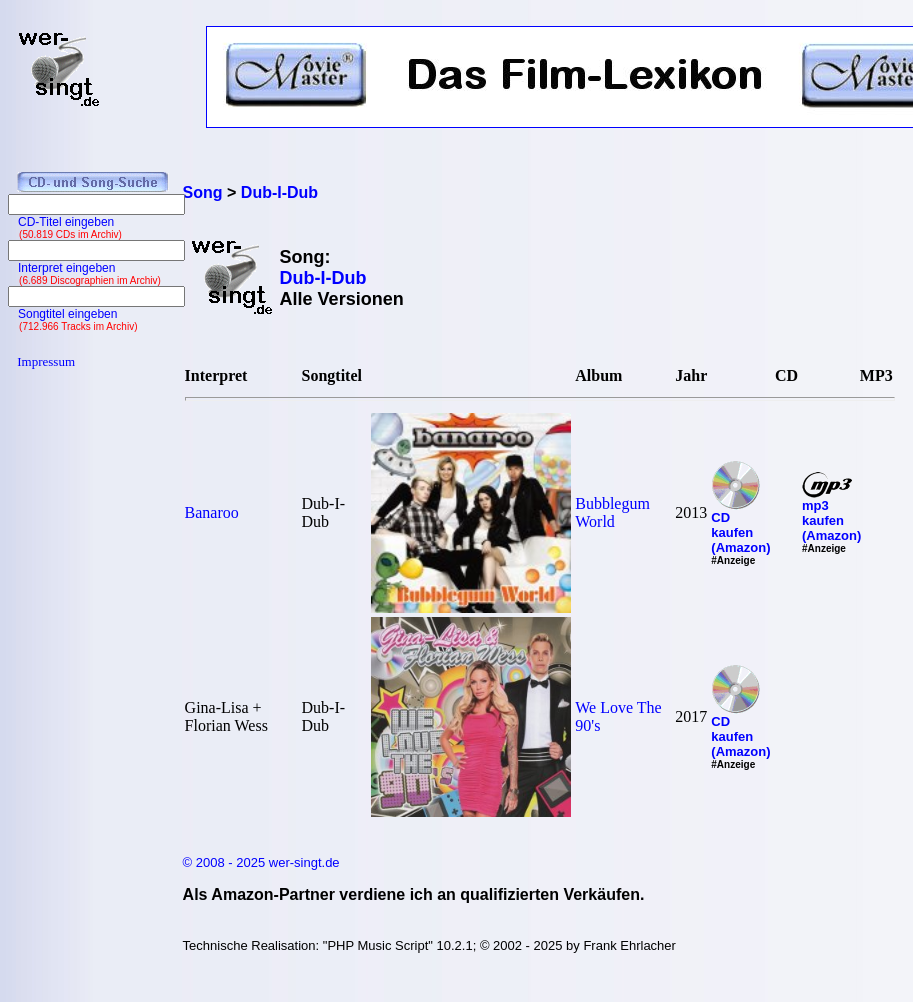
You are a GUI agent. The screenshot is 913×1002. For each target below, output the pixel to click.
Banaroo (212, 512)
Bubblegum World (612, 512)
